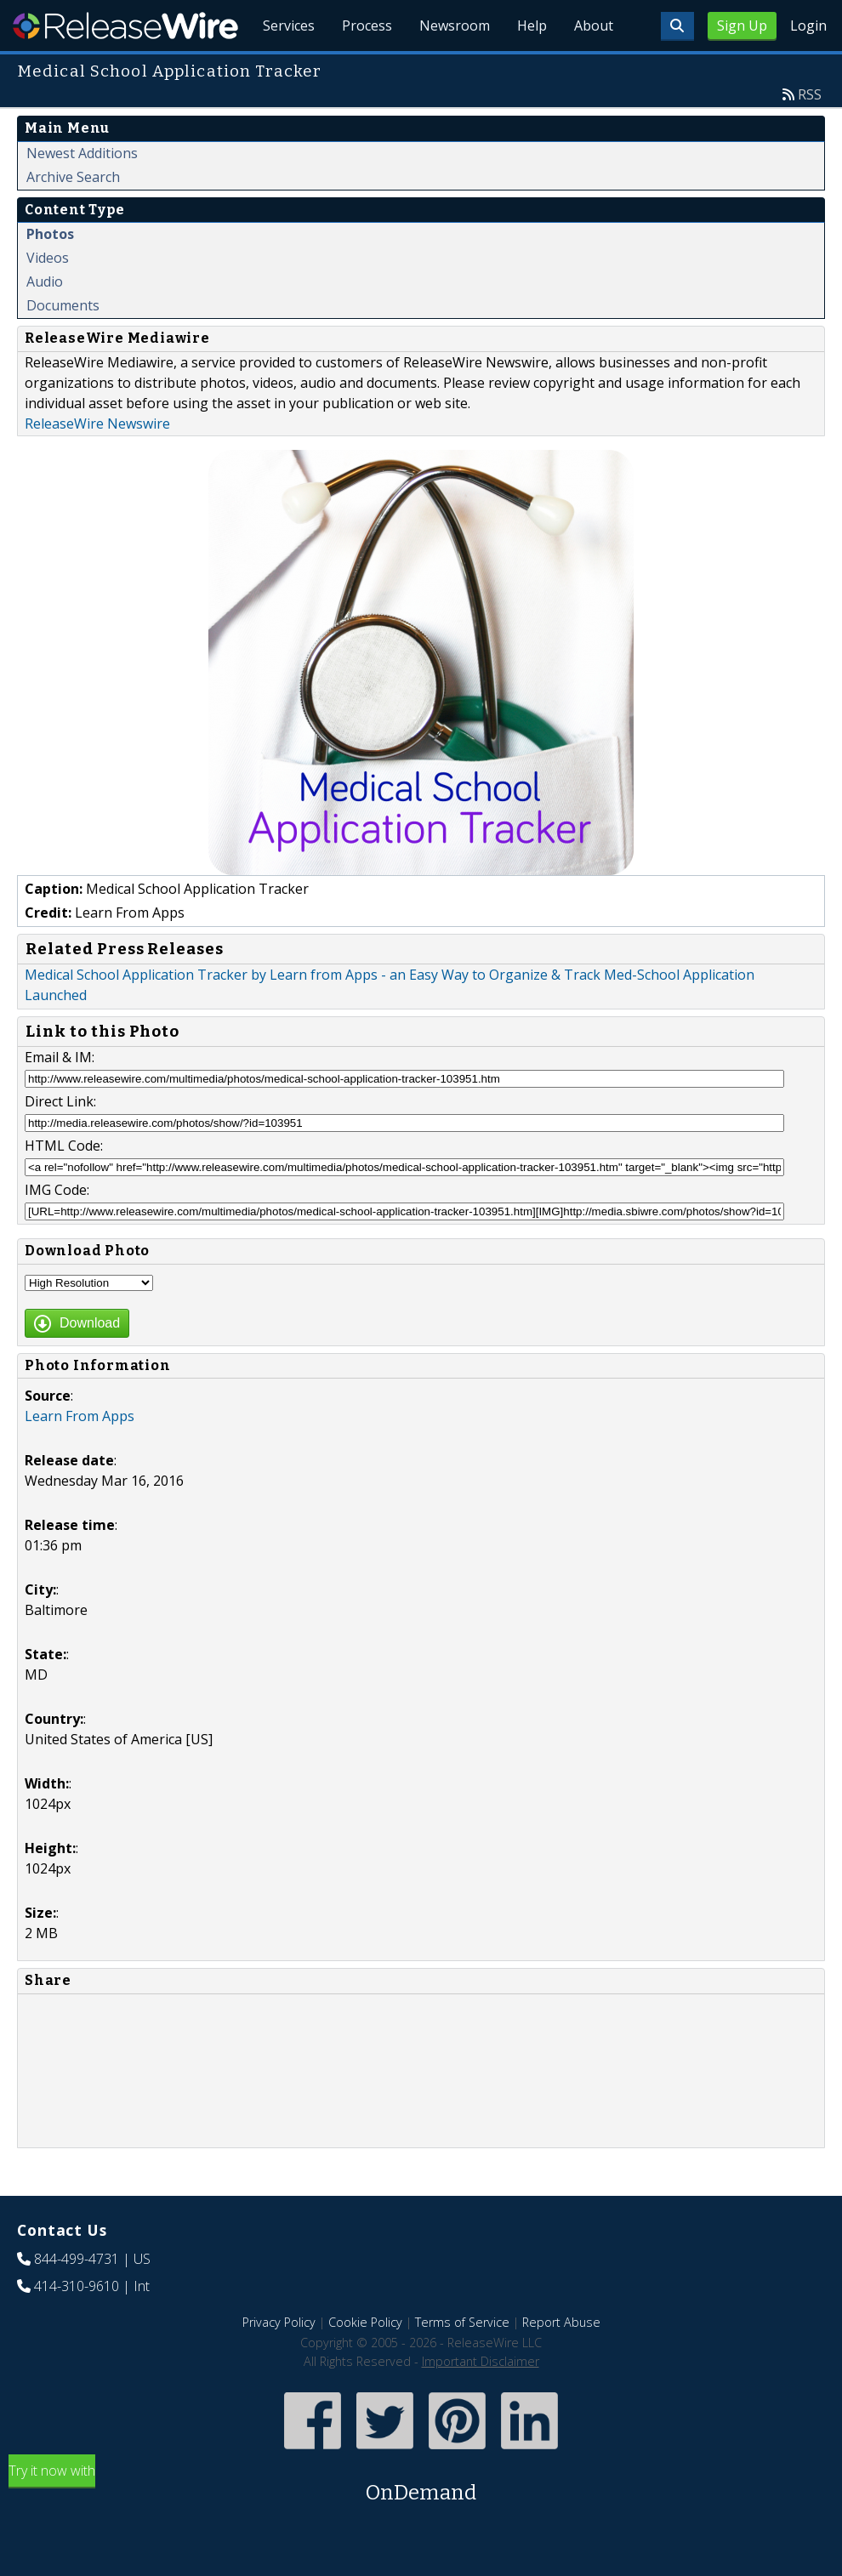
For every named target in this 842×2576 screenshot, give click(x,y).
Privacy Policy (279, 2322)
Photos (50, 234)
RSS (810, 94)
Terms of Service (462, 2322)
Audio (44, 281)
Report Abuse (561, 2322)
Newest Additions (82, 153)
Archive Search (73, 177)
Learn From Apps (79, 1416)
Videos (47, 257)
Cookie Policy (365, 2322)
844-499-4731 (76, 2258)
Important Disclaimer (480, 2361)
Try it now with (421, 2484)
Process (367, 25)
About (593, 25)
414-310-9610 (76, 2286)
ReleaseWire (125, 26)
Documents (63, 305)
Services (289, 25)
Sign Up (742, 25)
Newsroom (454, 25)
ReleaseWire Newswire (97, 423)
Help (532, 25)
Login (808, 25)
